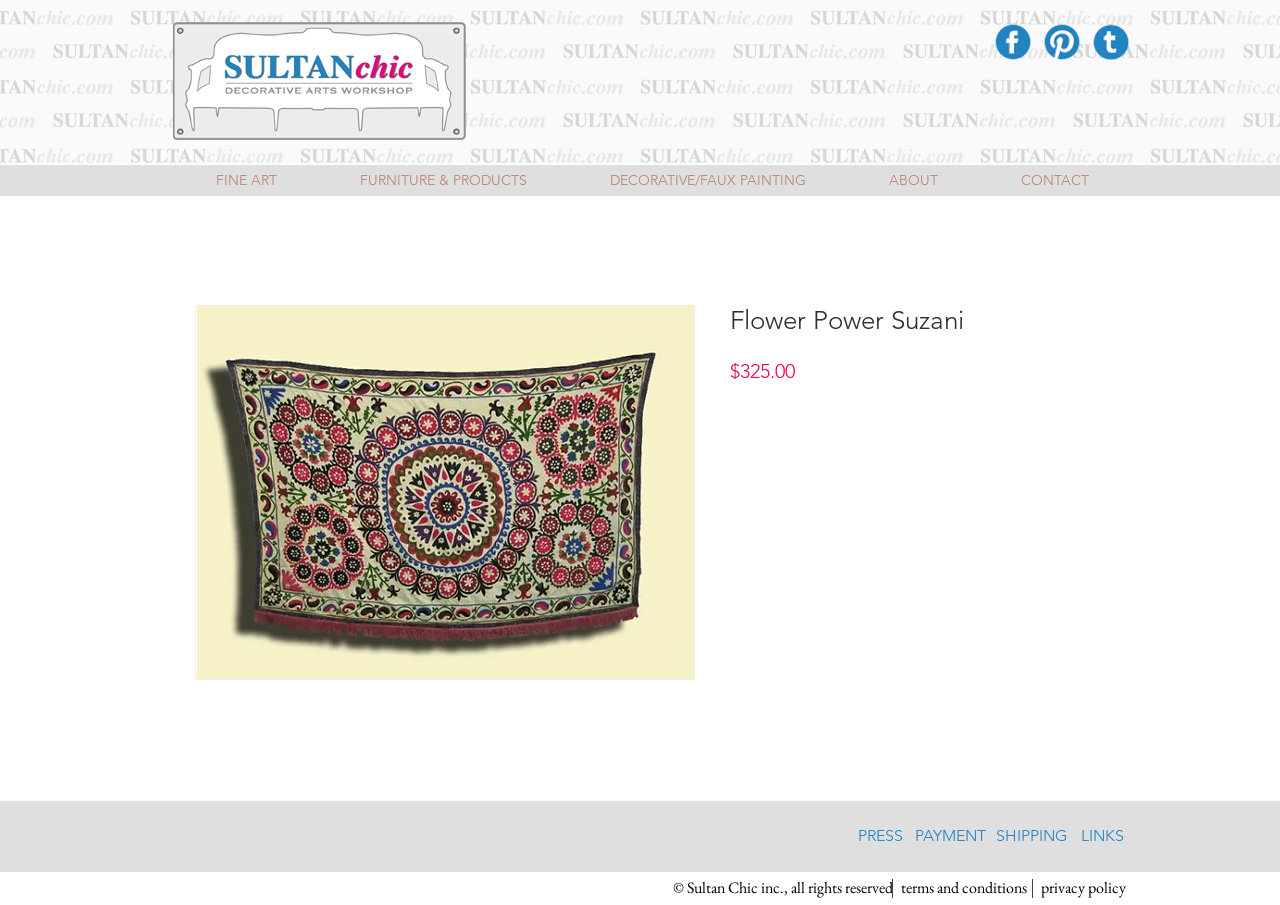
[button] (783, 888)
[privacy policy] (1083, 888)
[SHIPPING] (1031, 836)
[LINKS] (1102, 836)
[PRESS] (880, 836)
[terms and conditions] (963, 888)
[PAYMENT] (950, 836)
